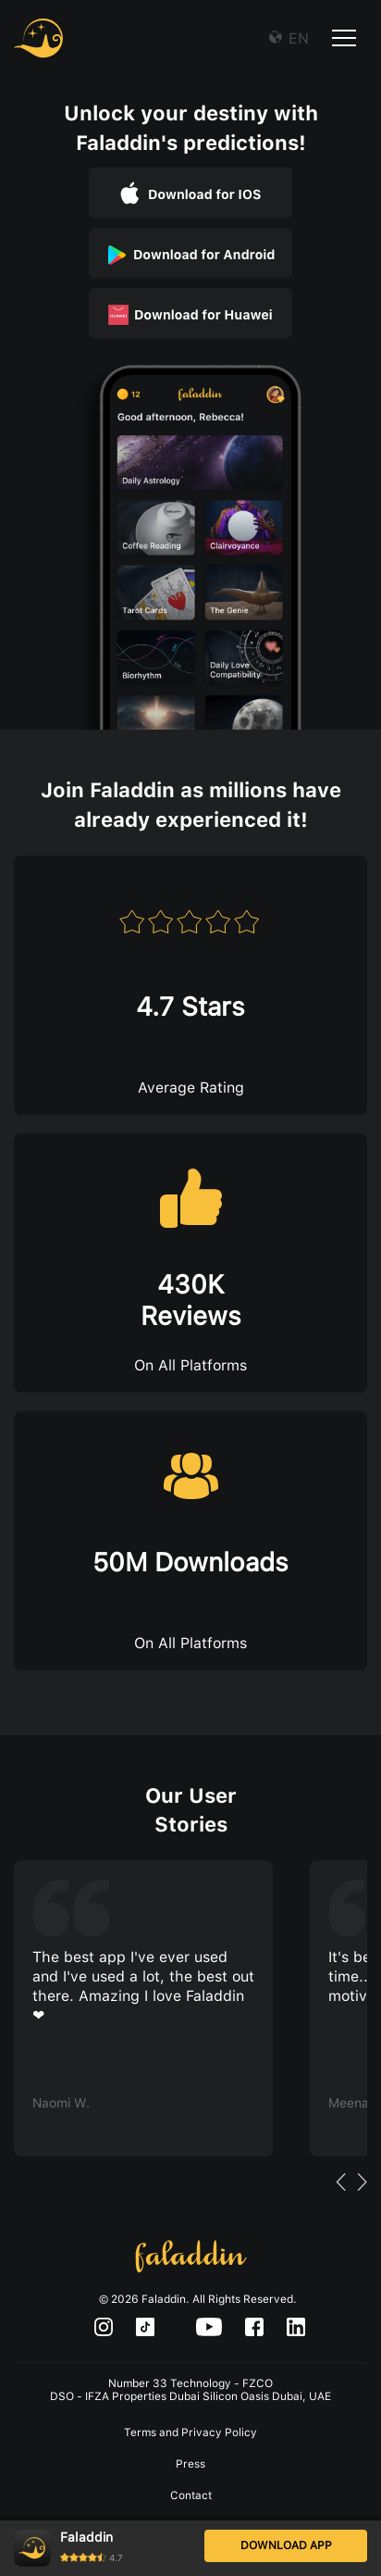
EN (296, 38)
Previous (340, 2189)
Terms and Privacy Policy (190, 2432)
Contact (191, 2495)
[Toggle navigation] (344, 41)
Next (361, 2189)
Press (190, 2463)
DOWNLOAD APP (286, 2545)
